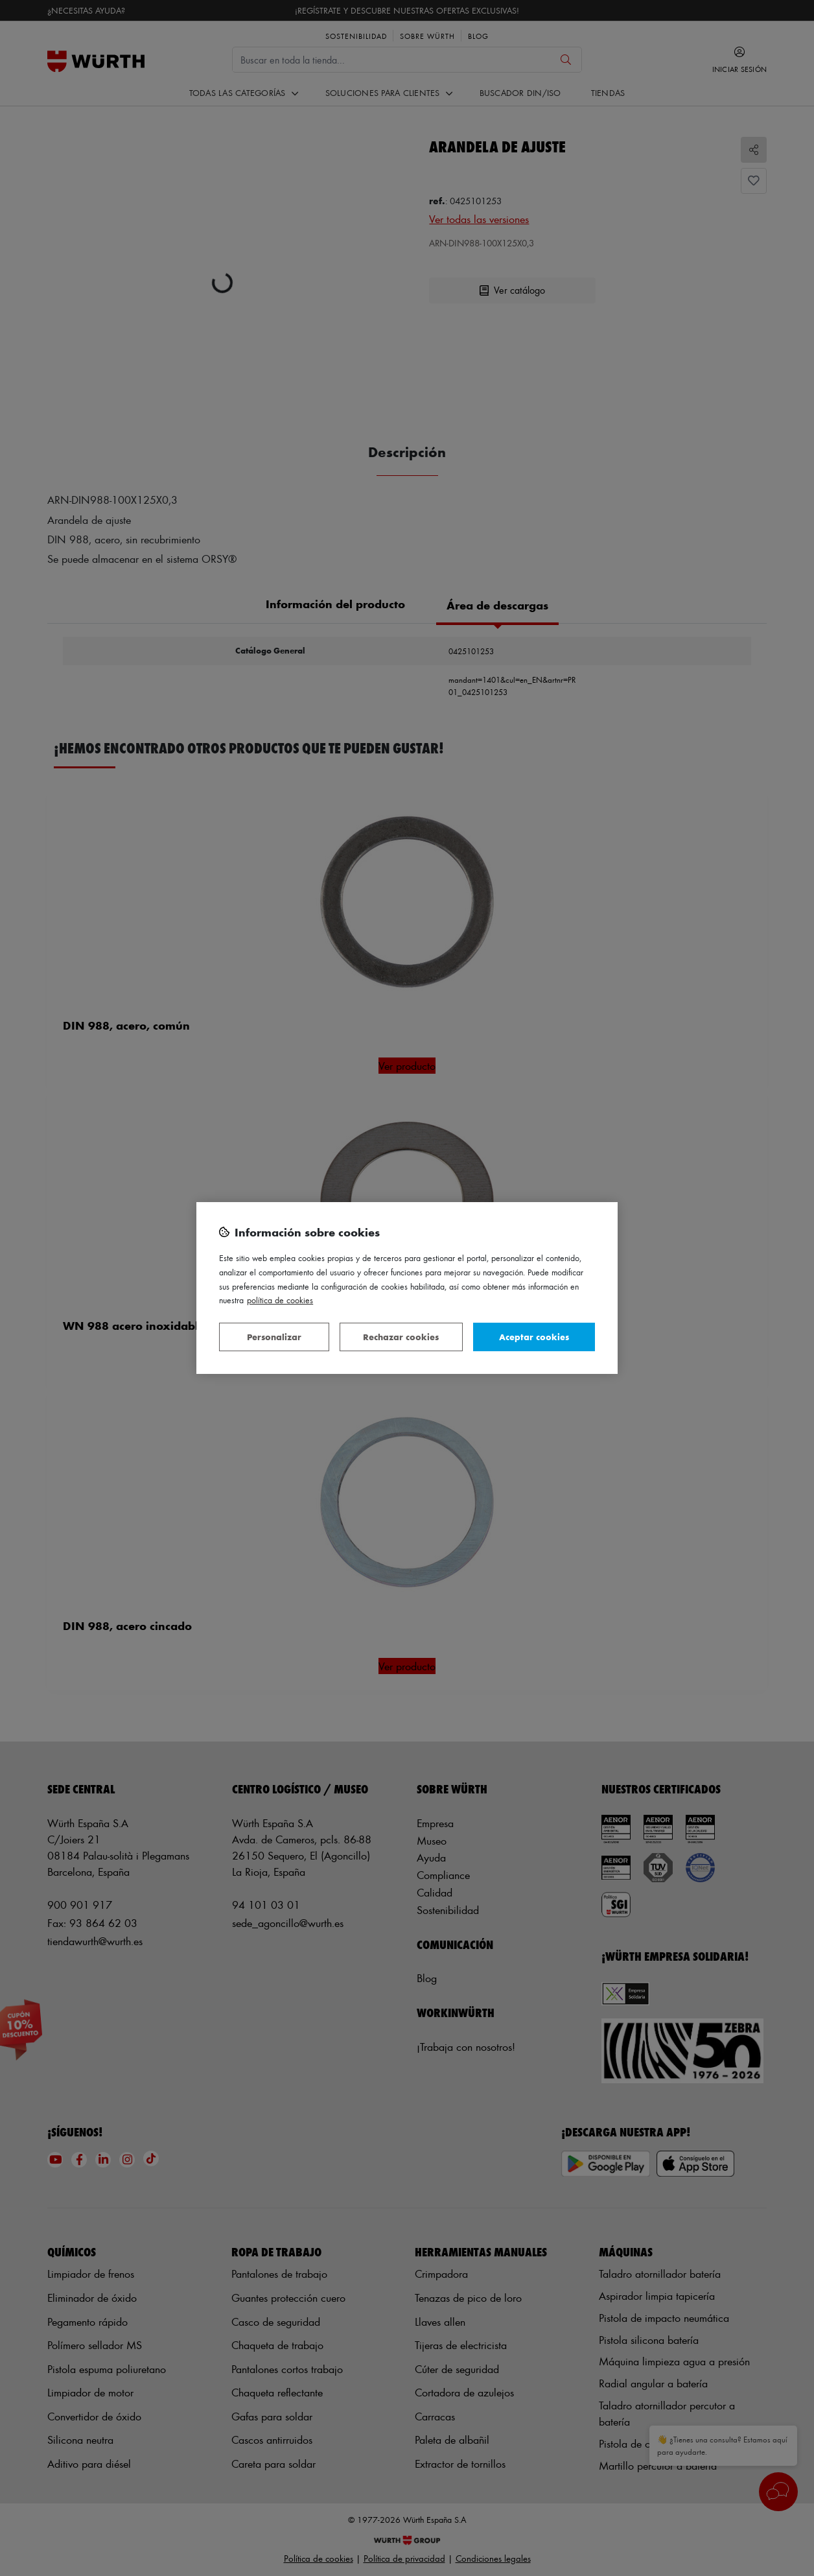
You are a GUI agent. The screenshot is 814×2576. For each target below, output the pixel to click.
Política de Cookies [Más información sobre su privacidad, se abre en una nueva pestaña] (280, 1299)
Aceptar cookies (534, 1336)
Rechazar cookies (401, 1336)
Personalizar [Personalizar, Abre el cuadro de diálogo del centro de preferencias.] (274, 1336)
